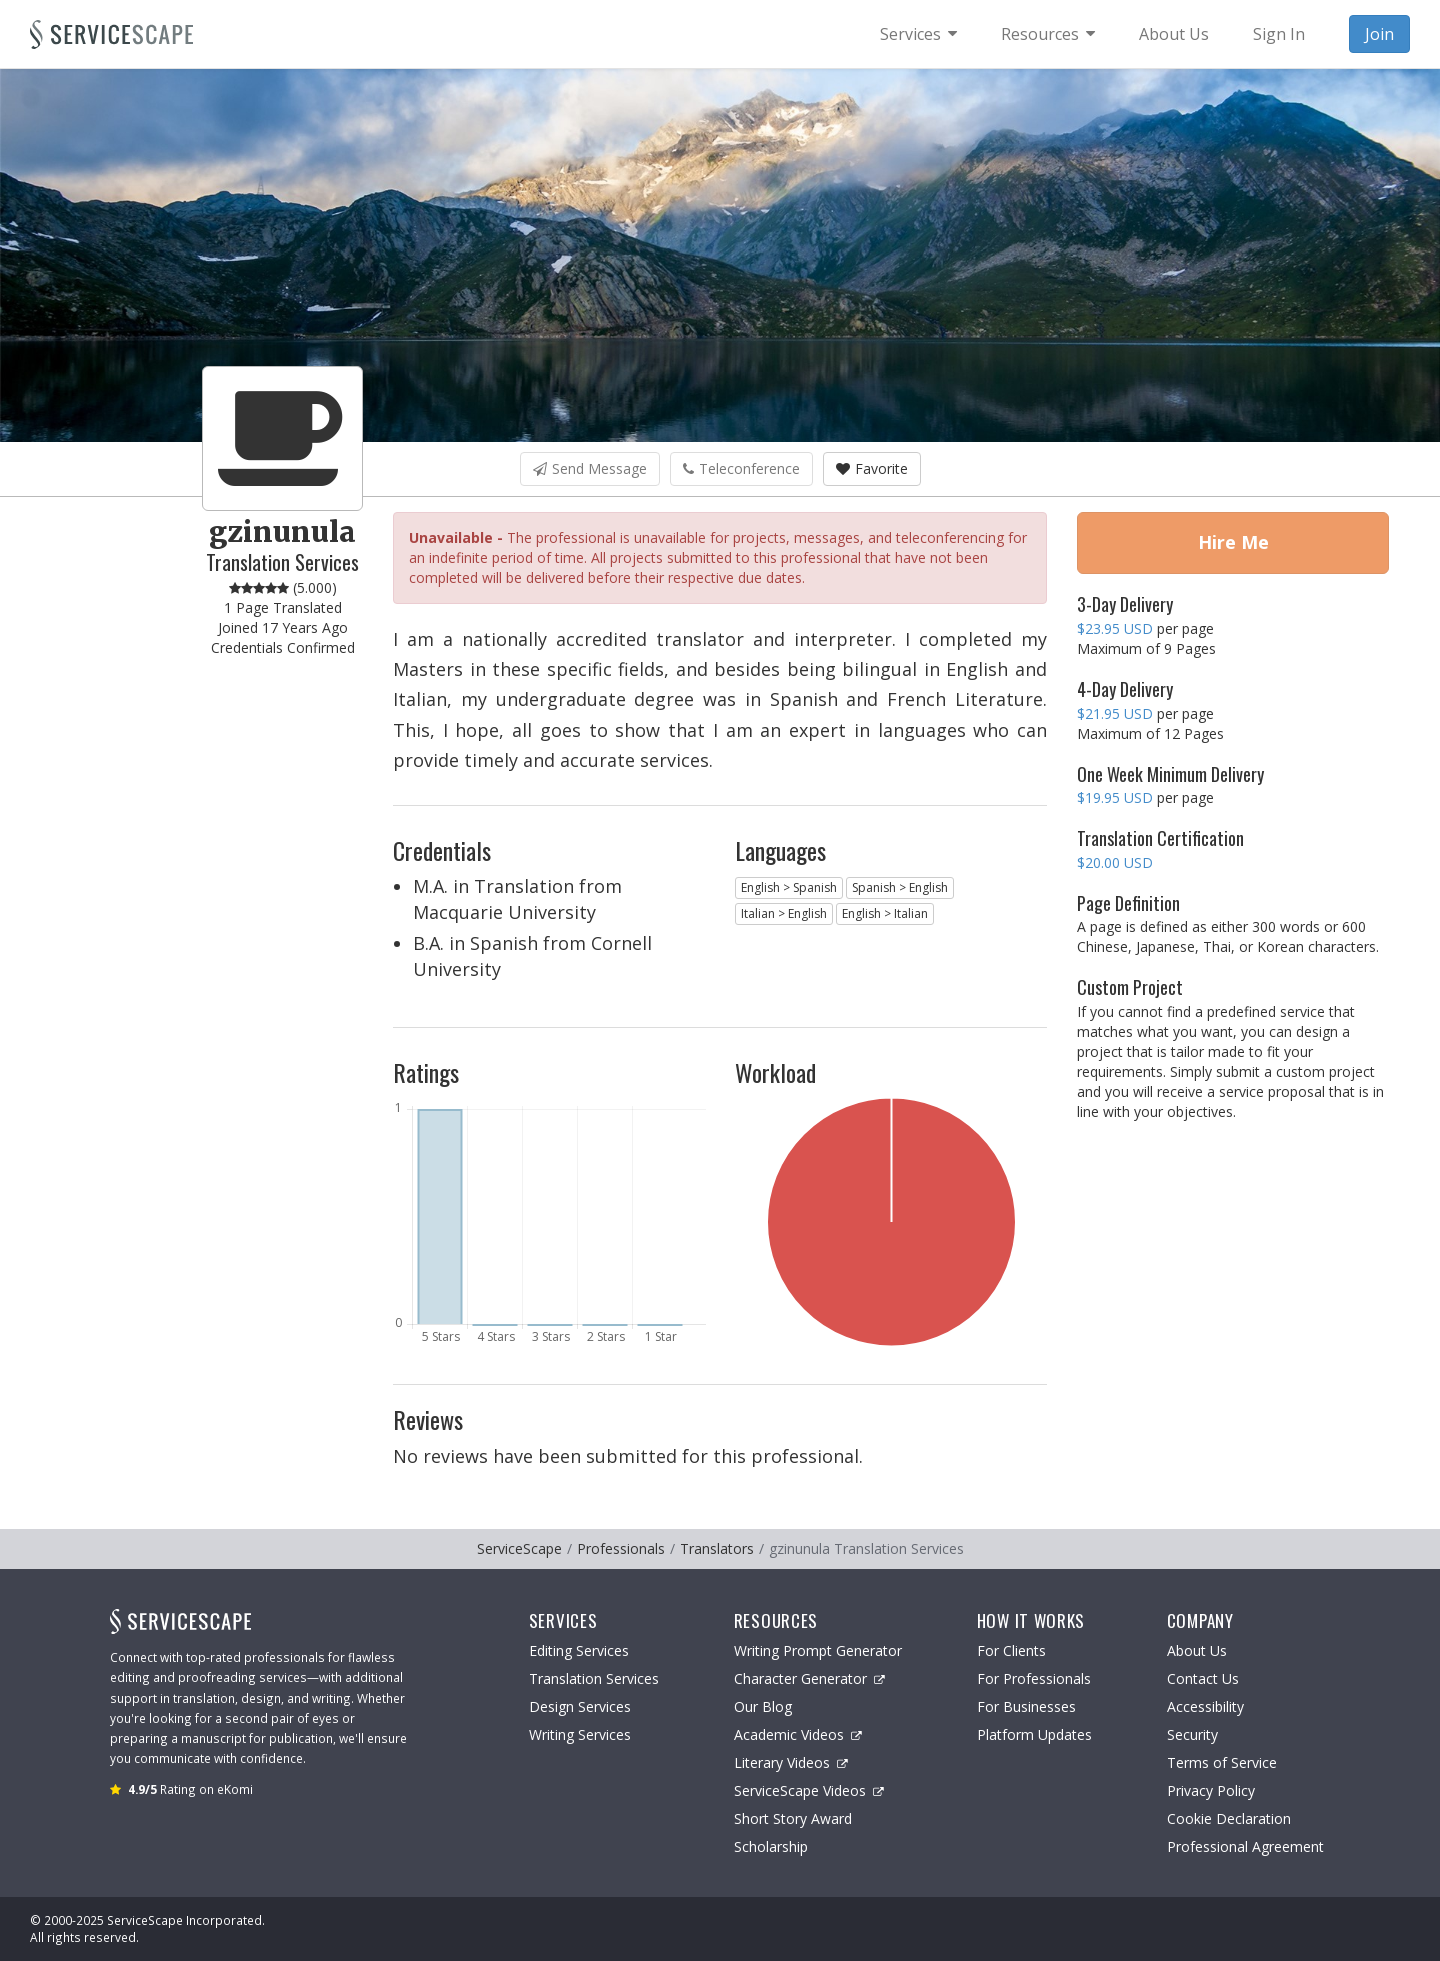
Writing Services (580, 1734)
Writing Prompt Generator (818, 1650)
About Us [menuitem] (1174, 34)
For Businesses (1026, 1706)
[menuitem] (918, 34)
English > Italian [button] (885, 913)
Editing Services (579, 1650)
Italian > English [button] (784, 913)
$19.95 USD (1115, 797)
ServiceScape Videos (809, 1790)
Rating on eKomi (190, 1789)
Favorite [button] (872, 468)
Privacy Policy (1211, 1790)
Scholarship (771, 1846)
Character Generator (809, 1678)
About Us (1197, 1650)
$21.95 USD (1115, 713)
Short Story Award (793, 1818)
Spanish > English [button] (900, 887)
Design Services (580, 1706)
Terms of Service (1222, 1762)
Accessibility (1205, 1706)
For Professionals (1034, 1678)
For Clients (1011, 1650)
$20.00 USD (1115, 862)
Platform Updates (1034, 1734)
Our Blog (763, 1706)
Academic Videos (798, 1734)
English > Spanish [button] (789, 887)
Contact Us (1203, 1678)
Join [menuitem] (1379, 34)
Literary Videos (791, 1762)
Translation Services (594, 1678)
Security (1192, 1734)
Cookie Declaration (1229, 1818)
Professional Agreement (1245, 1846)
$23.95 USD (1115, 628)
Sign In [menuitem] (1279, 34)
